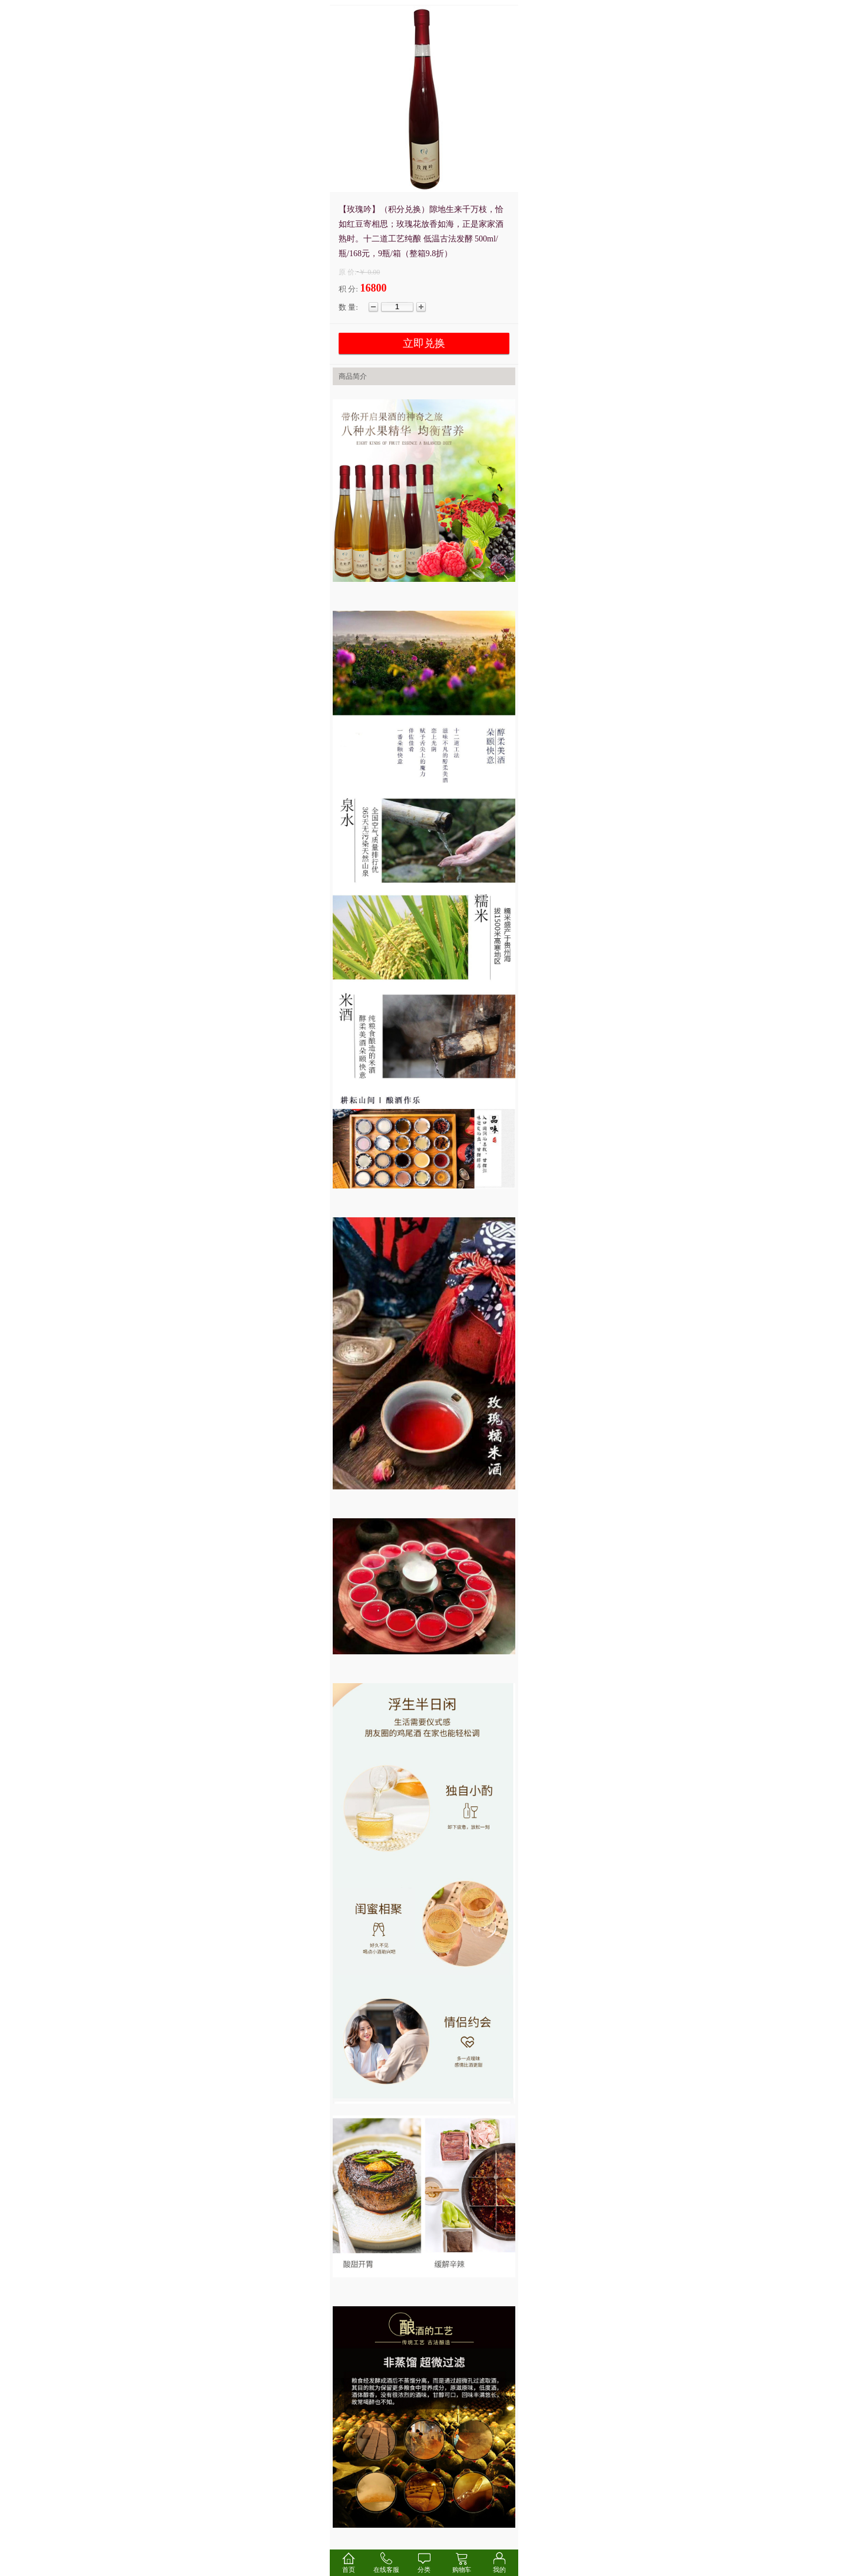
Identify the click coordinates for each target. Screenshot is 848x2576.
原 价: (347, 272)
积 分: (348, 288)
